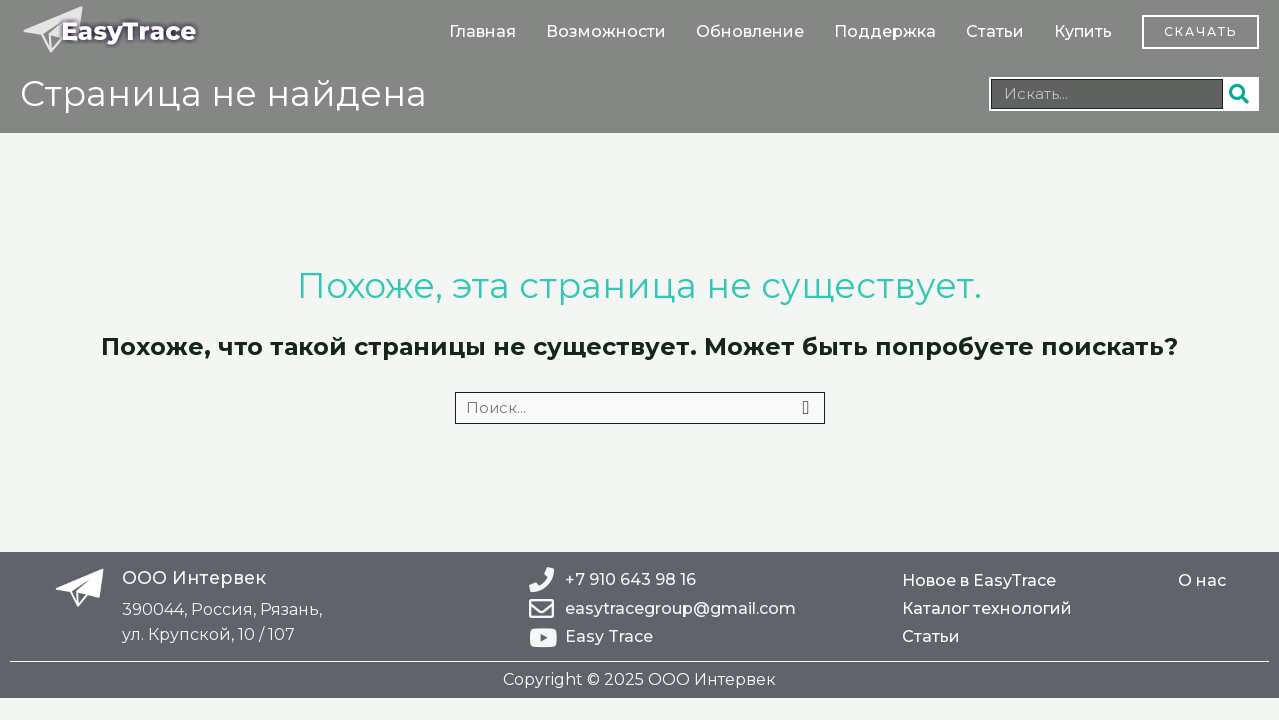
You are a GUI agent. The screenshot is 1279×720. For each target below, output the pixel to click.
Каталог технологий (987, 608)
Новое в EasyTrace (979, 580)
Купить (1083, 31)
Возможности (606, 31)
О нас (1202, 580)
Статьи (995, 31)
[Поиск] (1240, 94)
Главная (482, 31)
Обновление (750, 31)
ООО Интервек (195, 577)
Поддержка (885, 31)
